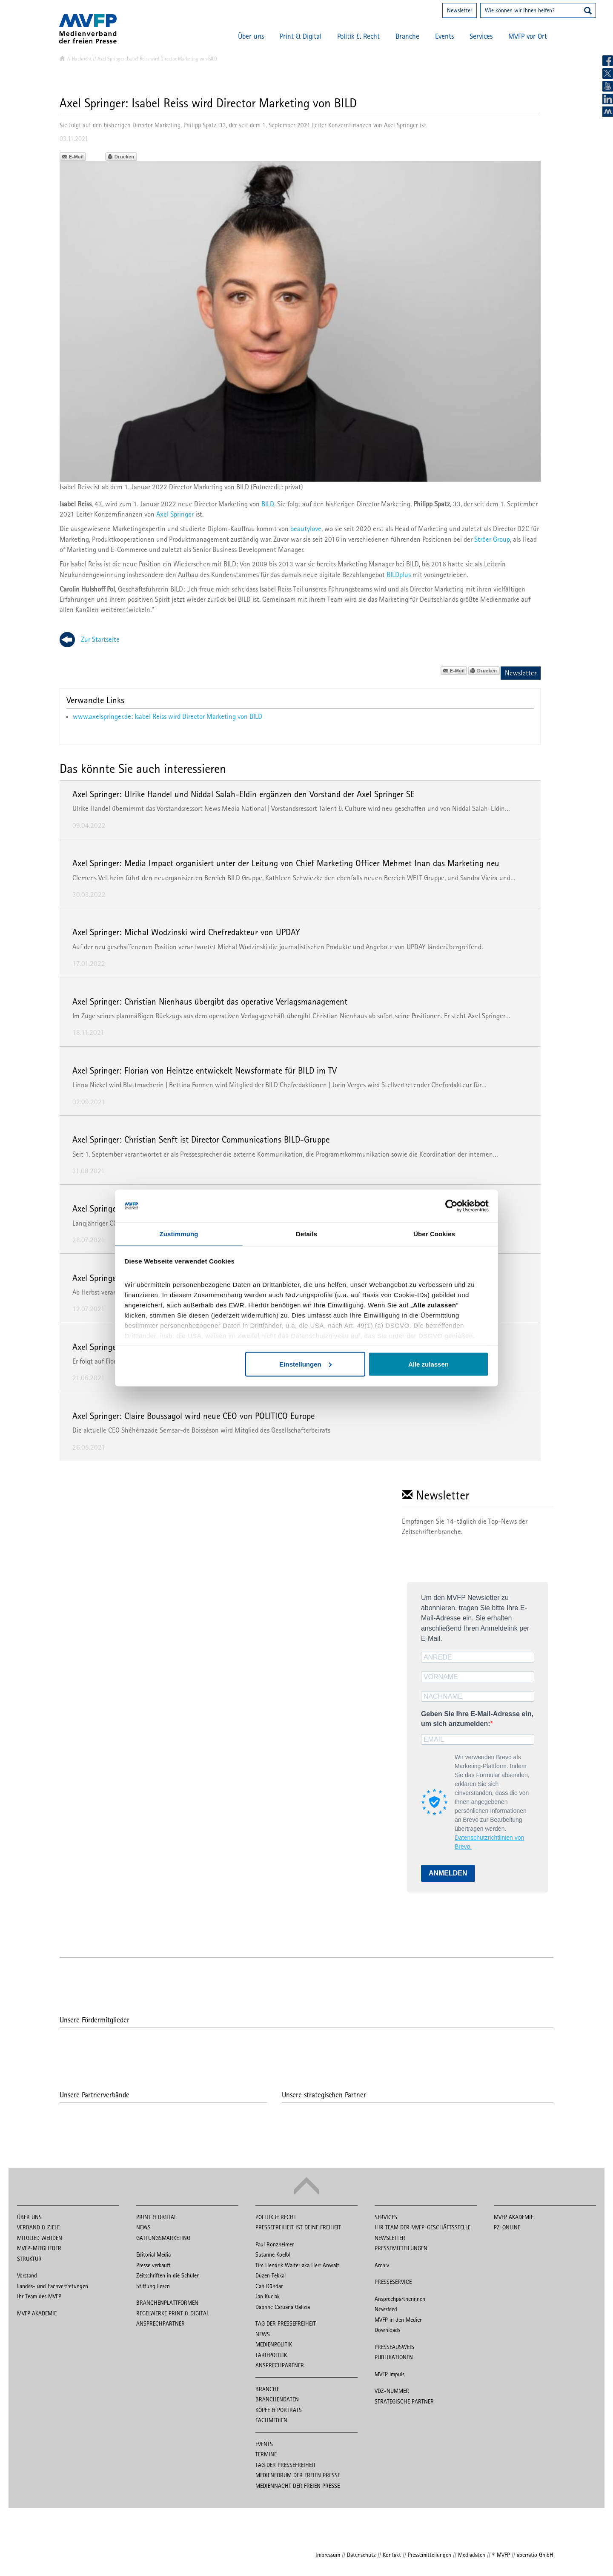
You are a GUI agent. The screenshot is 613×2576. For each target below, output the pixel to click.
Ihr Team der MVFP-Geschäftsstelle (422, 2227)
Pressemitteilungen (401, 2248)
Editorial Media (153, 2254)
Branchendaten (277, 2399)
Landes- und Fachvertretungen (52, 2286)
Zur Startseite (100, 639)
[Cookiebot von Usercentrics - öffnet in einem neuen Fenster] (451, 1205)
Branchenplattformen (167, 2302)
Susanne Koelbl (272, 2254)
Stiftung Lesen (153, 2286)
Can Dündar (269, 2286)
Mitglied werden (39, 2237)
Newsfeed (386, 2309)
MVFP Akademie (37, 2313)
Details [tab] (306, 1233)
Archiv (382, 2265)
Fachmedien (271, 2420)
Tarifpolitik (271, 2355)
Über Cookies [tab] (434, 1233)
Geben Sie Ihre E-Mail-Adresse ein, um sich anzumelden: (477, 1718)
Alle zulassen (428, 1364)
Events (444, 36)
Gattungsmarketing (163, 2237)
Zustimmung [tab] (179, 1233)
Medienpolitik (273, 2344)
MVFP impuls (389, 2374)
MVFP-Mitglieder (39, 2248)
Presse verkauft (153, 2265)
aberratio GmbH (535, 2554)
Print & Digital (300, 36)
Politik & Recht (358, 36)
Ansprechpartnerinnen (400, 2298)
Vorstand (27, 2275)
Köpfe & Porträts (278, 2410)
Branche (407, 36)
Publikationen (394, 2357)
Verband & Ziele (38, 2227)
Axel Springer (175, 514)
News (143, 2227)
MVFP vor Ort (527, 36)
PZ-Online (507, 2227)
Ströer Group (492, 539)
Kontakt (392, 2554)
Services (481, 36)
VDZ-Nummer (392, 2390)
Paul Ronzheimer (274, 2244)
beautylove (305, 528)
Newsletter (459, 10)
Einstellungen (305, 1364)
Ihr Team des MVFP (39, 2296)
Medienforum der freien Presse (297, 2475)
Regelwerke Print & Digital (172, 2313)
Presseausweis (394, 2346)
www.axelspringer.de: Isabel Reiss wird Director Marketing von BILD (167, 716)
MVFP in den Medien (399, 2319)
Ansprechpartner (160, 2323)
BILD (267, 504)
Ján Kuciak (267, 2296)
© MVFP (501, 2554)
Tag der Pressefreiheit (285, 2323)
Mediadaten (471, 2554)
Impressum (327, 2554)
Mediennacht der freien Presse (297, 2485)
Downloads (387, 2329)
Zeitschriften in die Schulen (168, 2275)
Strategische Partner (404, 2401)
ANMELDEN (448, 1873)
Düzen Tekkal (270, 2275)
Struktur (29, 2258)
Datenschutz (361, 2554)
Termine (266, 2454)
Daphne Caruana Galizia (282, 2306)
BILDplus (399, 574)
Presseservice (393, 2281)
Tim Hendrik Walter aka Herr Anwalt (297, 2265)
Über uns (251, 36)
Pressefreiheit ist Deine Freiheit (298, 2227)
